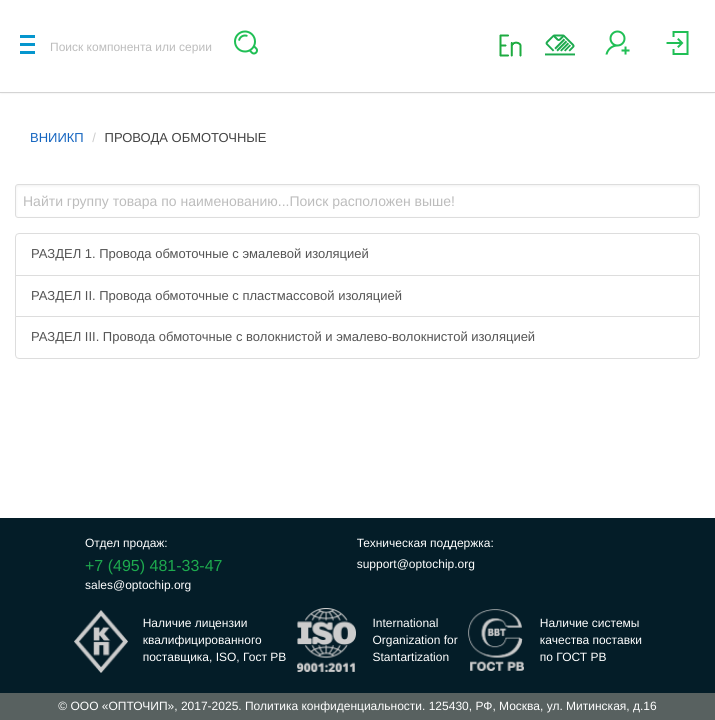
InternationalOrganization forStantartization (414, 640)
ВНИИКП (57, 137)
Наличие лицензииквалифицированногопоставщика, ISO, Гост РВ (215, 640)
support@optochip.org (416, 564)
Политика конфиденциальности (333, 706)
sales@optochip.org (138, 585)
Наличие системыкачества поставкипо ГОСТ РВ (591, 640)
